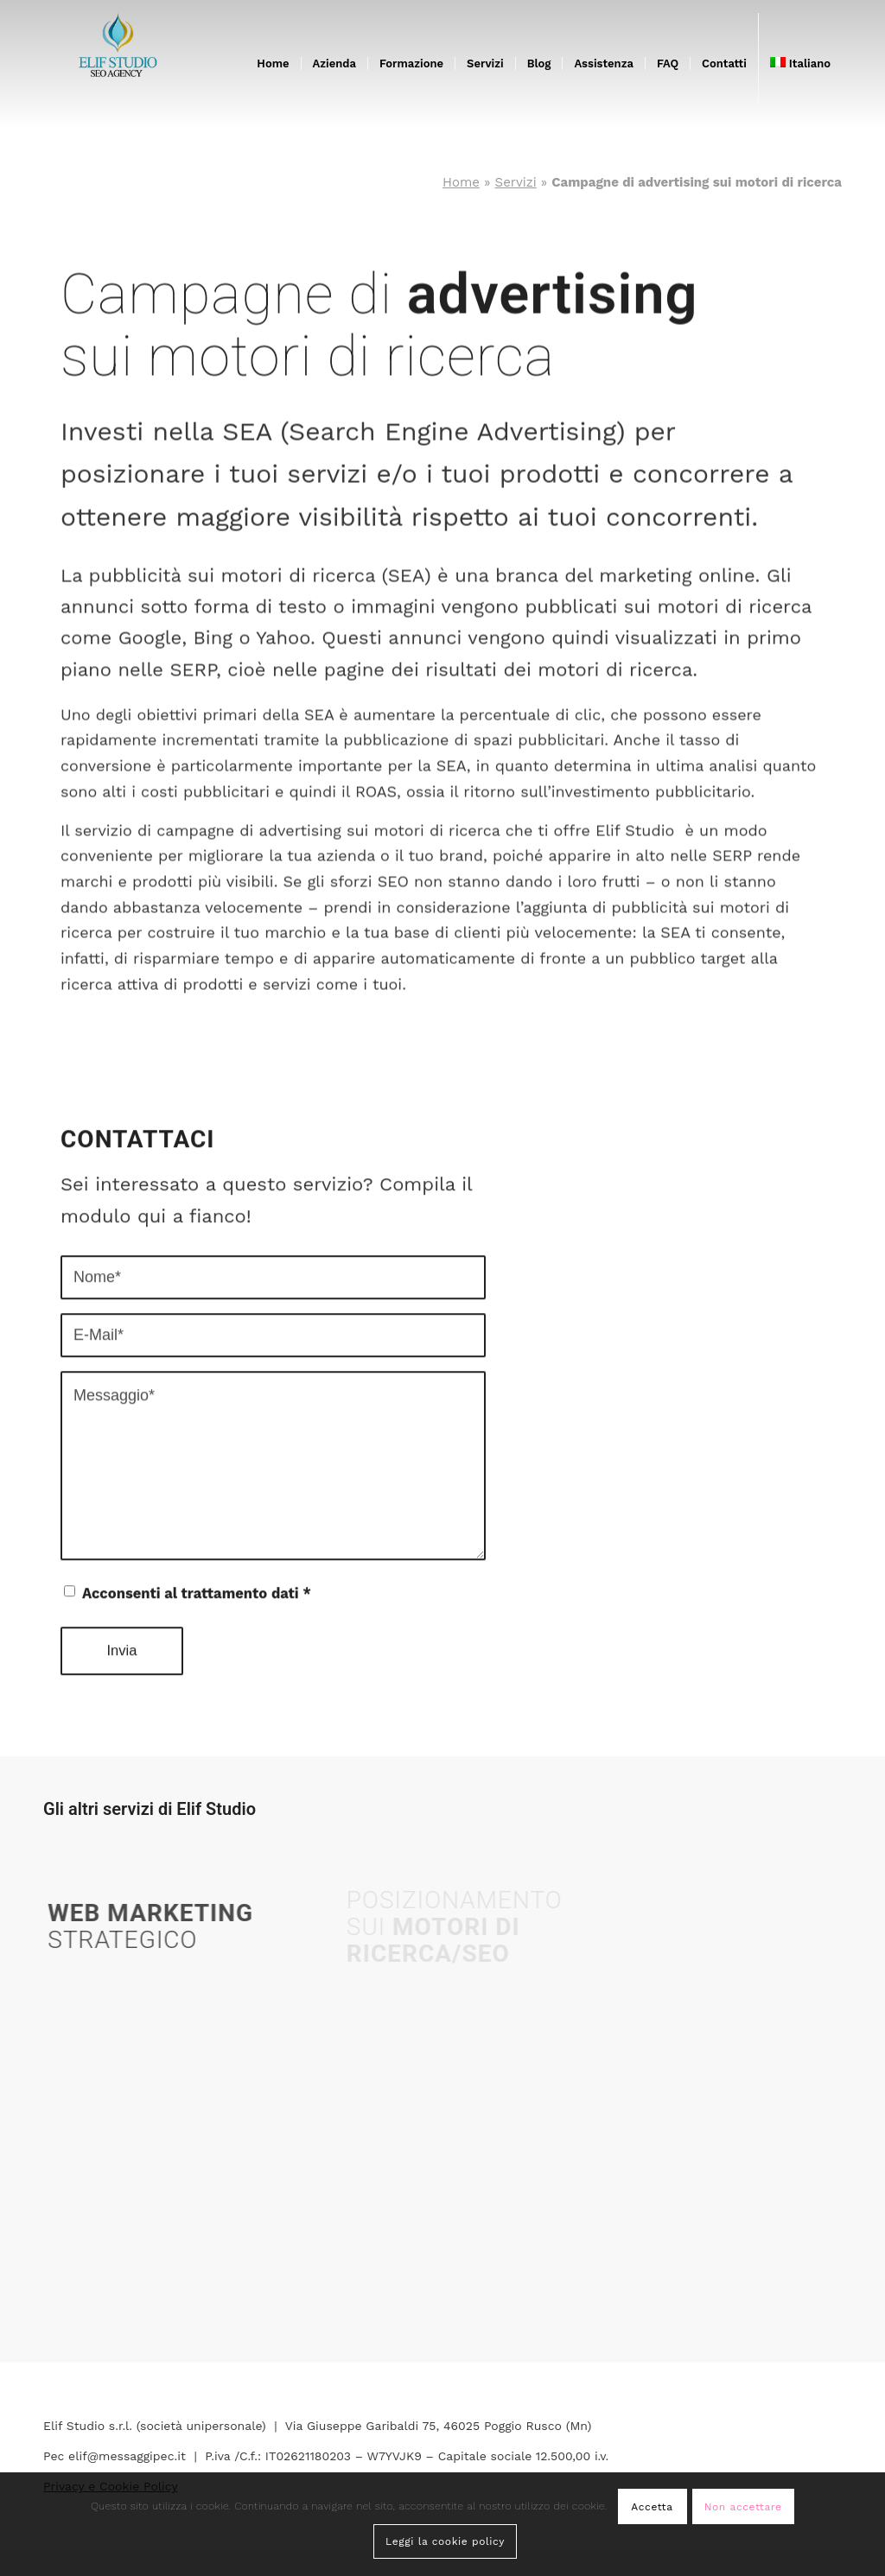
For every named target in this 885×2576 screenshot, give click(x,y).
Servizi (516, 182)
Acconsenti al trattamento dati (196, 1580)
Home (461, 182)
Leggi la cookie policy (445, 2541)
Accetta (651, 2507)
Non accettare (743, 2507)
